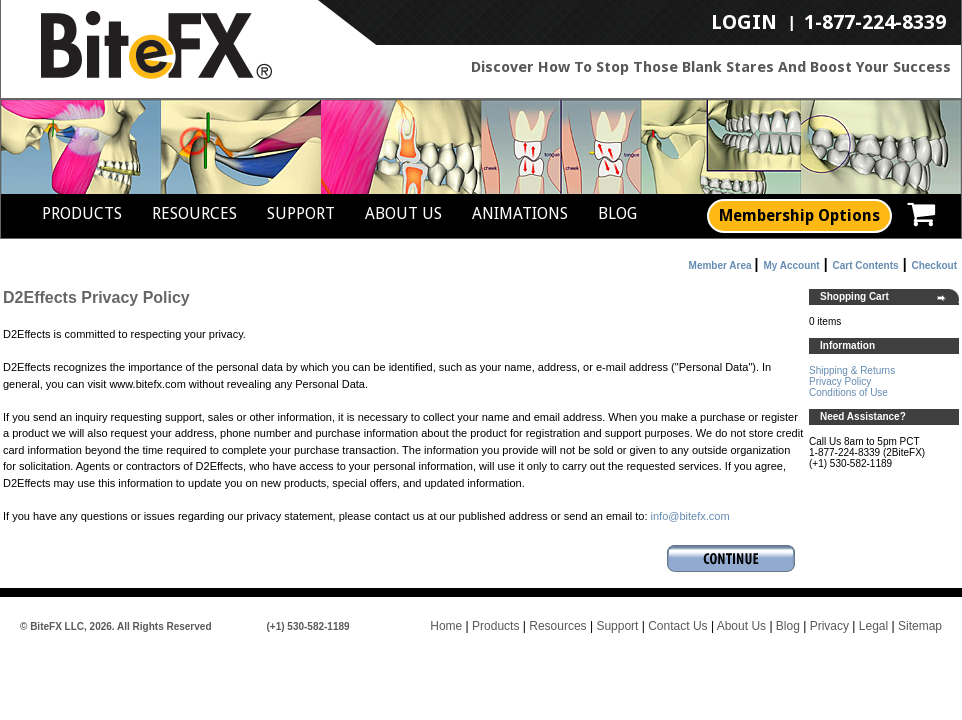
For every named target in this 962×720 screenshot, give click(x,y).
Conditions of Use (848, 392)
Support (301, 213)
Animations (520, 213)
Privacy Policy (840, 381)
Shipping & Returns (852, 370)
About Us (403, 213)
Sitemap (920, 626)
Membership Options (799, 215)
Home (446, 626)
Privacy (829, 626)
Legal (873, 626)
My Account (791, 265)
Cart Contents (866, 265)
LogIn (744, 23)
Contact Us (677, 626)
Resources (194, 213)
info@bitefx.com (690, 516)
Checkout (934, 265)
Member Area (720, 265)
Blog (617, 213)
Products (82, 213)
